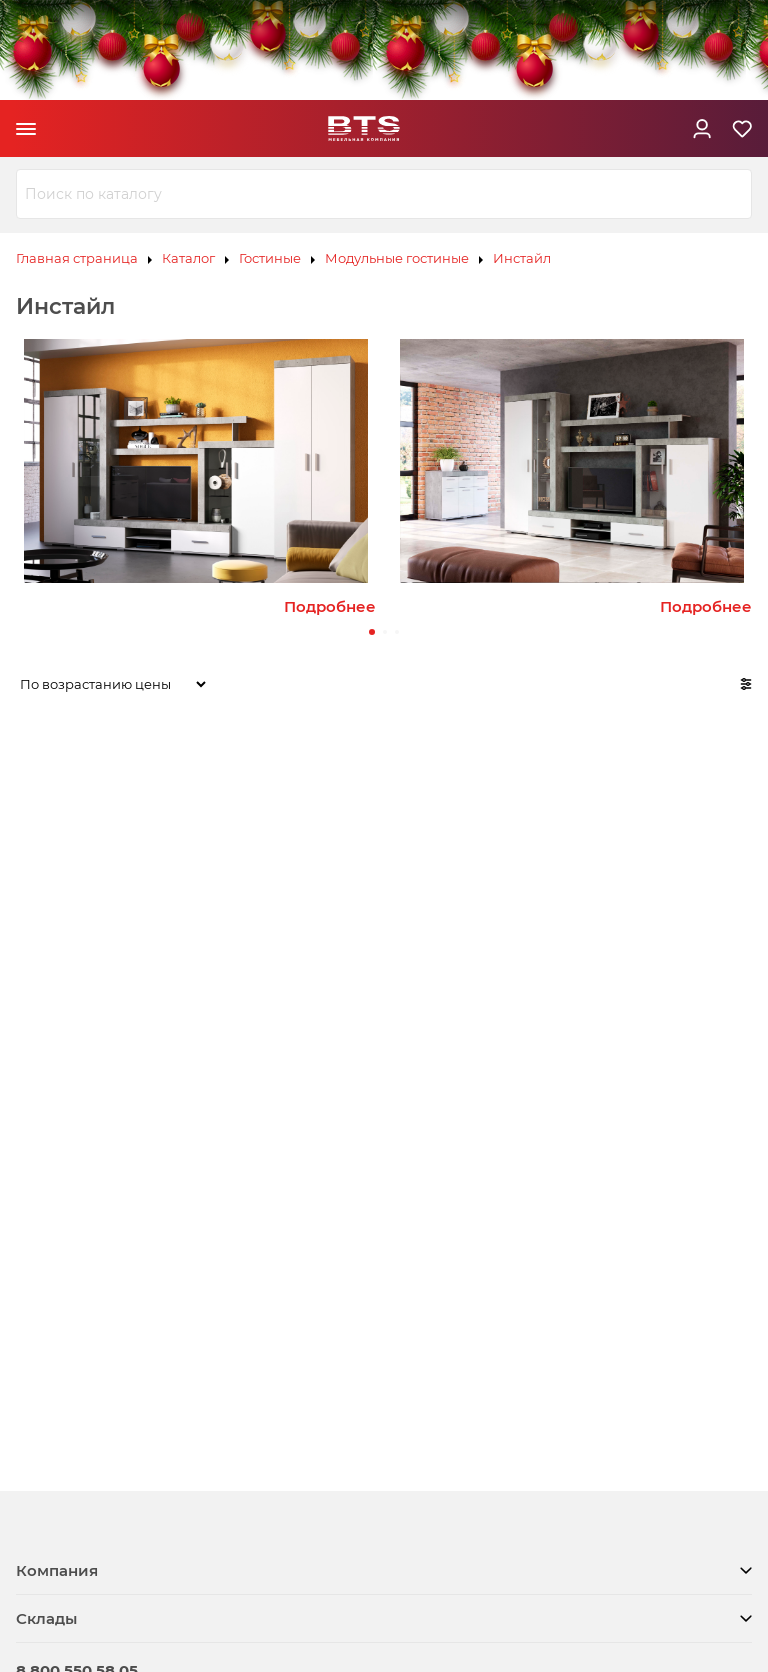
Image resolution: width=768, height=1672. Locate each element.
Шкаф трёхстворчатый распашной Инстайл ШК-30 (524, 921)
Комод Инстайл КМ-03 (77, 903)
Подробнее (330, 606)
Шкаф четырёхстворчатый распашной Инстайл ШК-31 (688, 921)
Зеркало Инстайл (232, 894)
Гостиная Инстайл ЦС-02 (85, 1187)
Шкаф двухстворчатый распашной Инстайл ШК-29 (377, 921)
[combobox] (384, 194)
